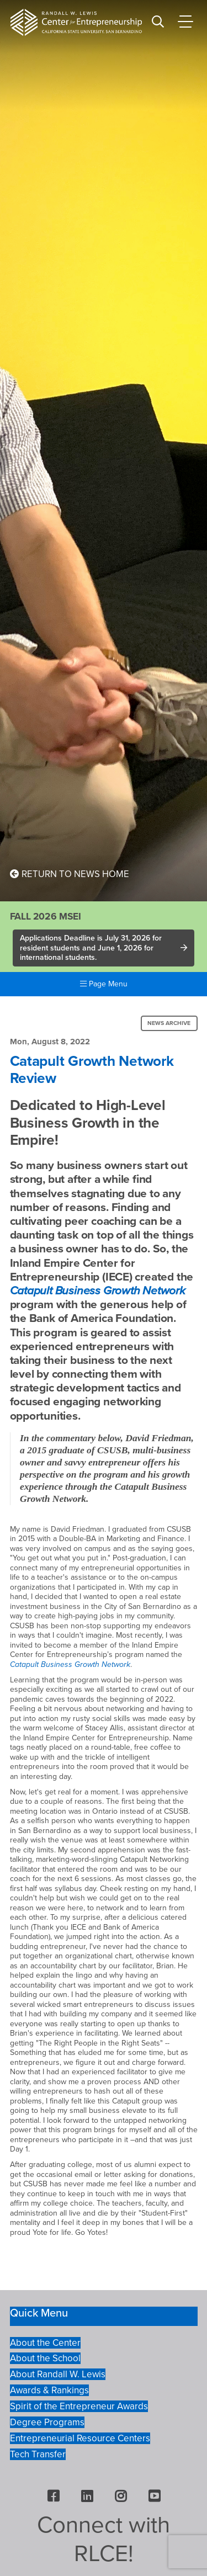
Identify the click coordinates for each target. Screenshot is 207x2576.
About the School (45, 2358)
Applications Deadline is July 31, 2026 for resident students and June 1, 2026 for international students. (91, 947)
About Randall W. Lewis (57, 2374)
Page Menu (104, 984)
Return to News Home (69, 874)
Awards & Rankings (49, 2390)
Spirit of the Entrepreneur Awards (79, 2406)
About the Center (45, 2343)
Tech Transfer (38, 2454)
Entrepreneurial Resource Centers (80, 2438)
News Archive (168, 1023)
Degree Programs (47, 2422)
